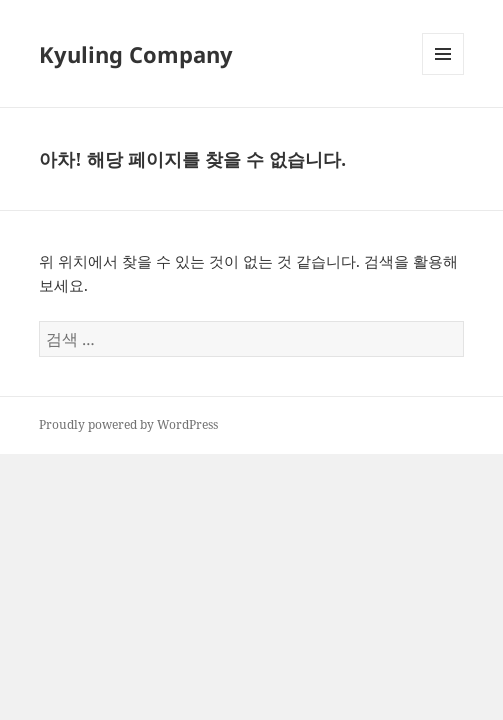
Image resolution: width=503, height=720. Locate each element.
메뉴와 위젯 (443, 74)
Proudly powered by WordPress (128, 424)
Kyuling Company (136, 54)
